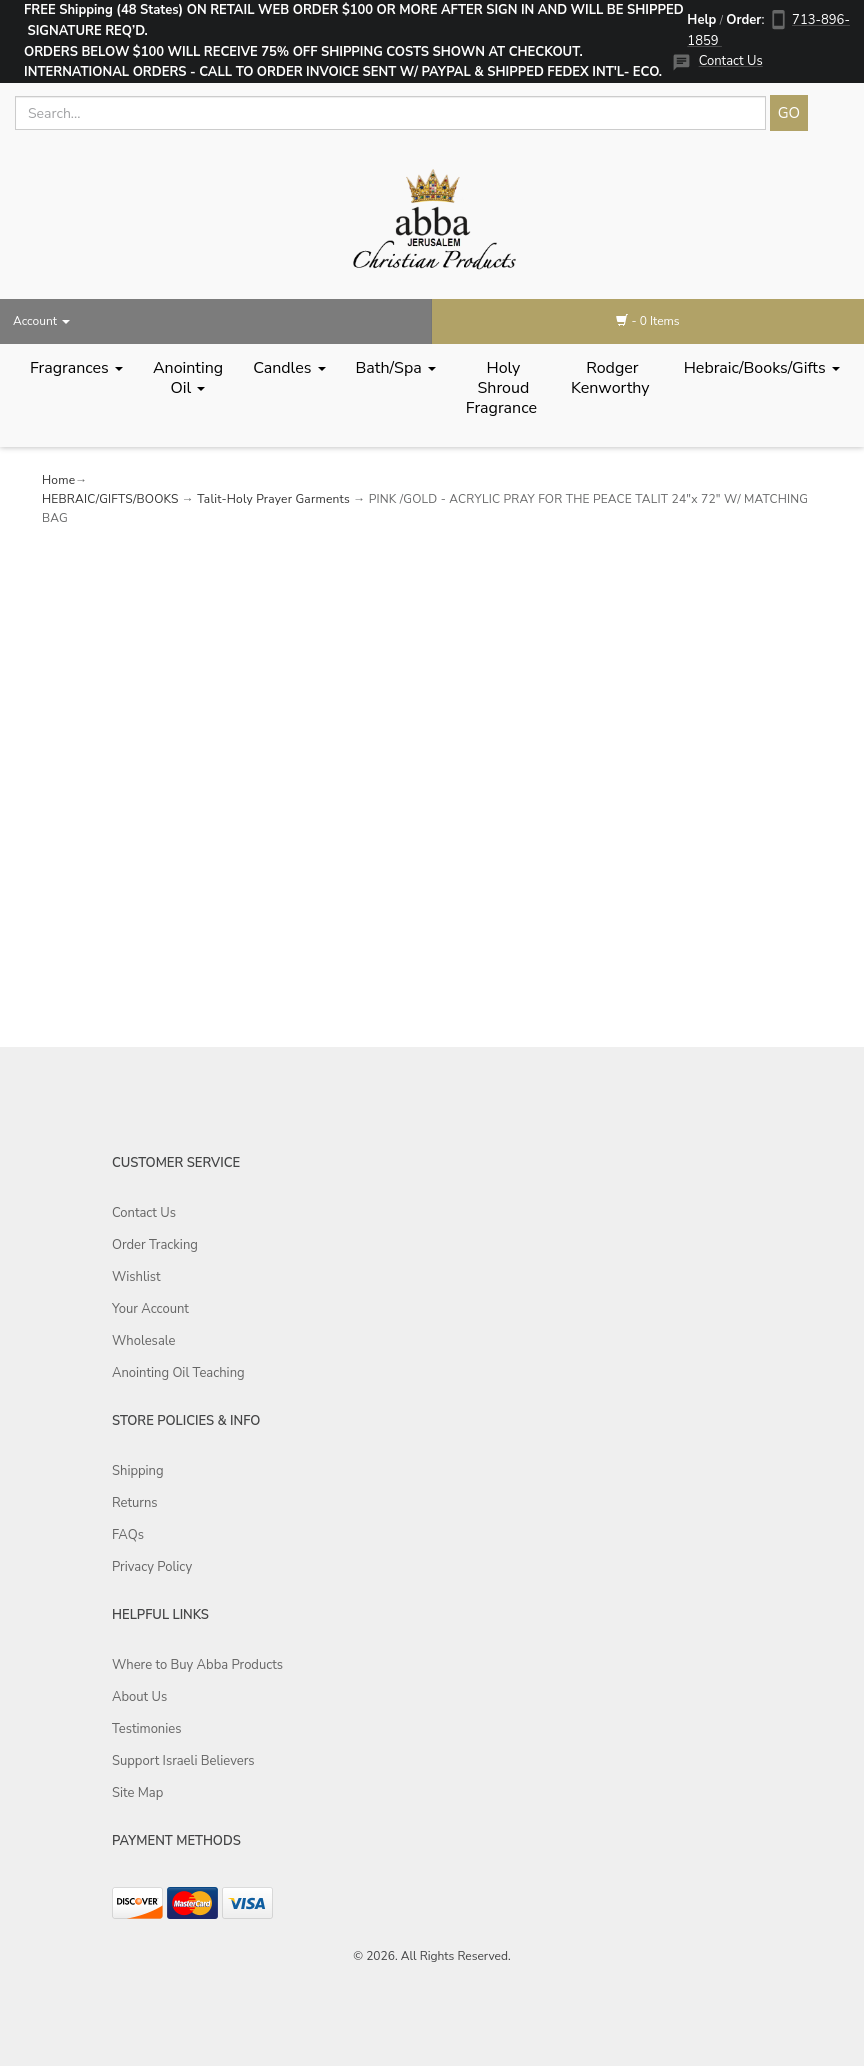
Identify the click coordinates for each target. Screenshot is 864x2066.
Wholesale (143, 1341)
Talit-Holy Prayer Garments (273, 499)
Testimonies (146, 1729)
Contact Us (731, 61)
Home (58, 480)
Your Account (150, 1309)
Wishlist (136, 1277)
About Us (139, 1697)
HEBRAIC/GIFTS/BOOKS (110, 499)
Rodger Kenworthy (612, 378)
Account (41, 321)
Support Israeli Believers (183, 1761)
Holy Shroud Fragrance (503, 388)
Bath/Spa (396, 368)
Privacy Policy (152, 1567)
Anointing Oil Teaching (178, 1373)
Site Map (137, 1793)
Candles (289, 368)
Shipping (138, 1471)
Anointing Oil (188, 378)
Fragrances (76, 368)
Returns (135, 1503)
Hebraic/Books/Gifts (762, 368)
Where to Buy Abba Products (197, 1665)
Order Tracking (155, 1245)
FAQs (128, 1535)
